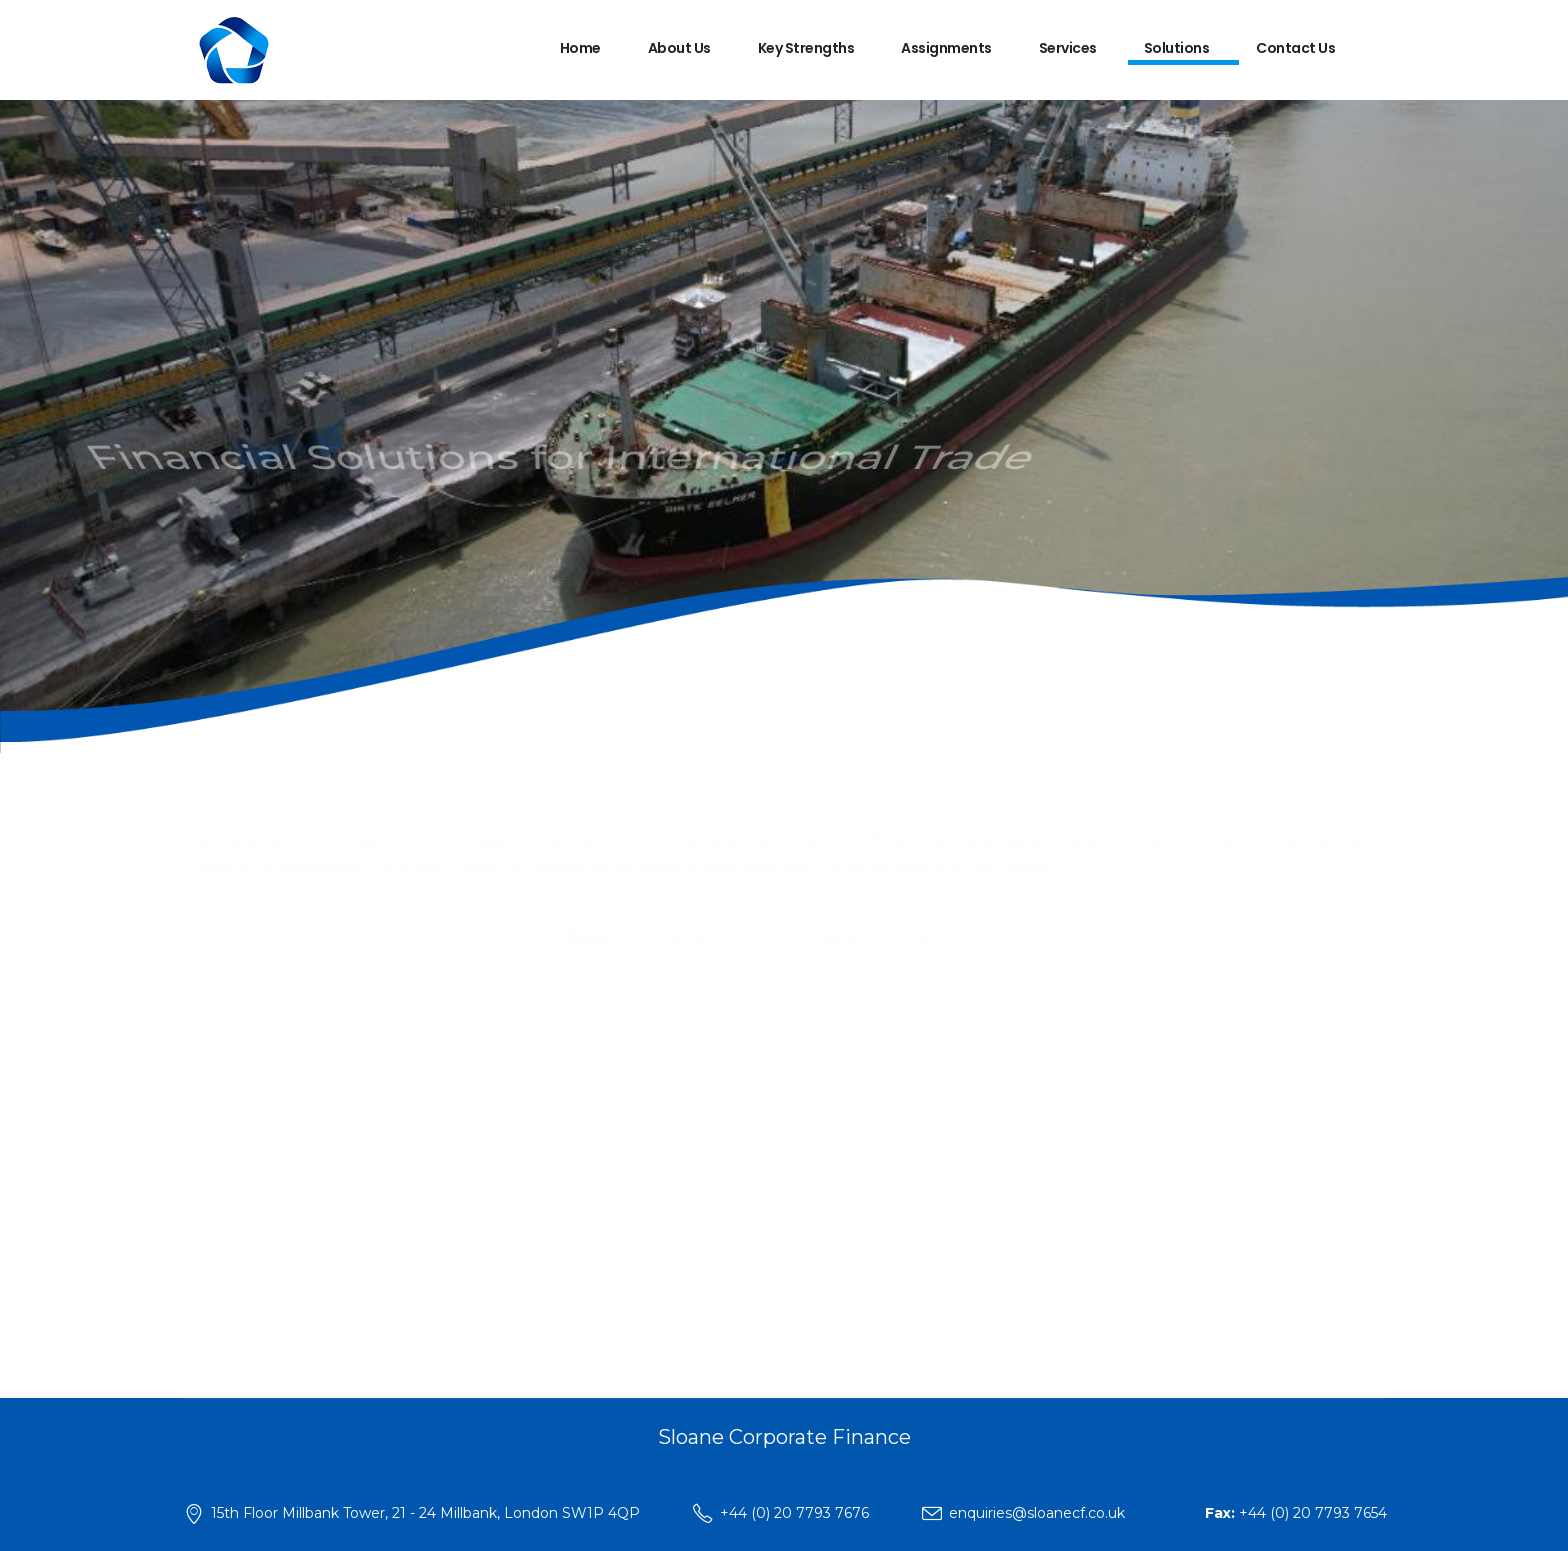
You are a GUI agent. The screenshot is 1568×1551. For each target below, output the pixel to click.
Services (1068, 48)
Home (580, 48)
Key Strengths (806, 48)
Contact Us (1295, 48)
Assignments (946, 48)
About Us (679, 48)
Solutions (1177, 48)
